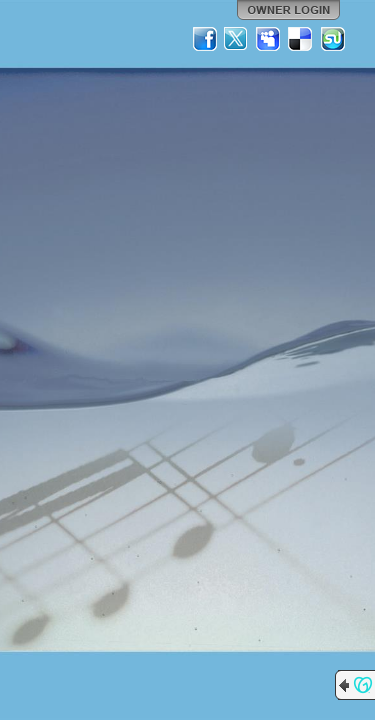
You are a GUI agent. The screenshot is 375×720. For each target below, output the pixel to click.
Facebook (205, 39)
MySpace (269, 39)
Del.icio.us (301, 39)
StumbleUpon (333, 39)
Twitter (237, 39)
